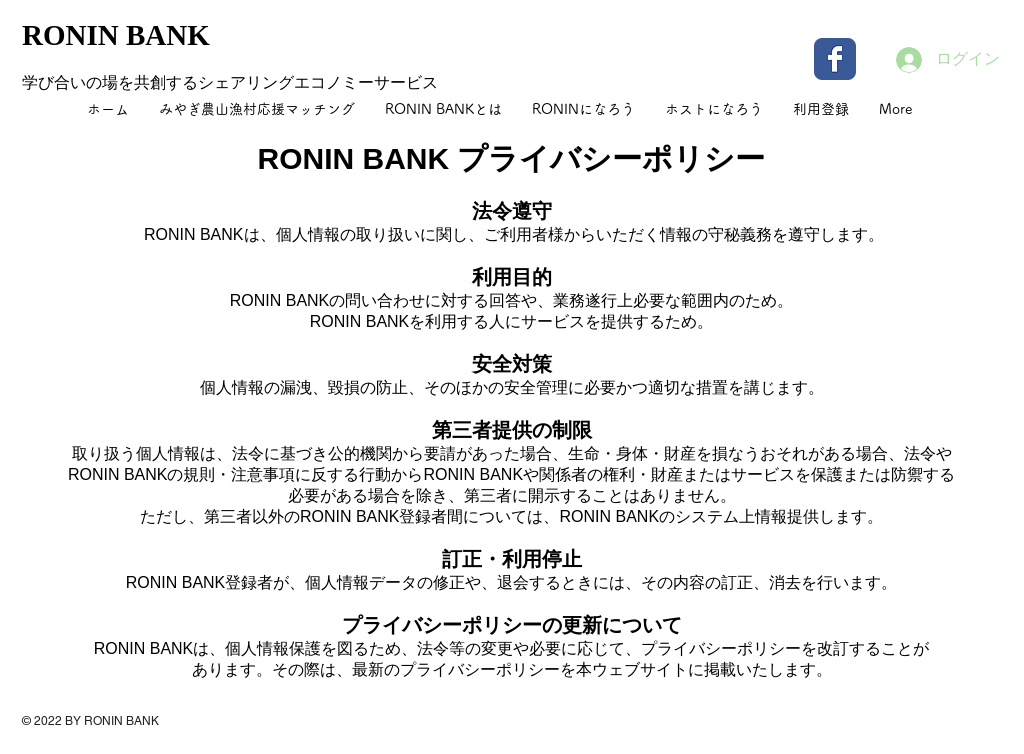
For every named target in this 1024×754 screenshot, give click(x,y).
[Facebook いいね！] (877, 734)
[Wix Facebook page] (835, 59)
